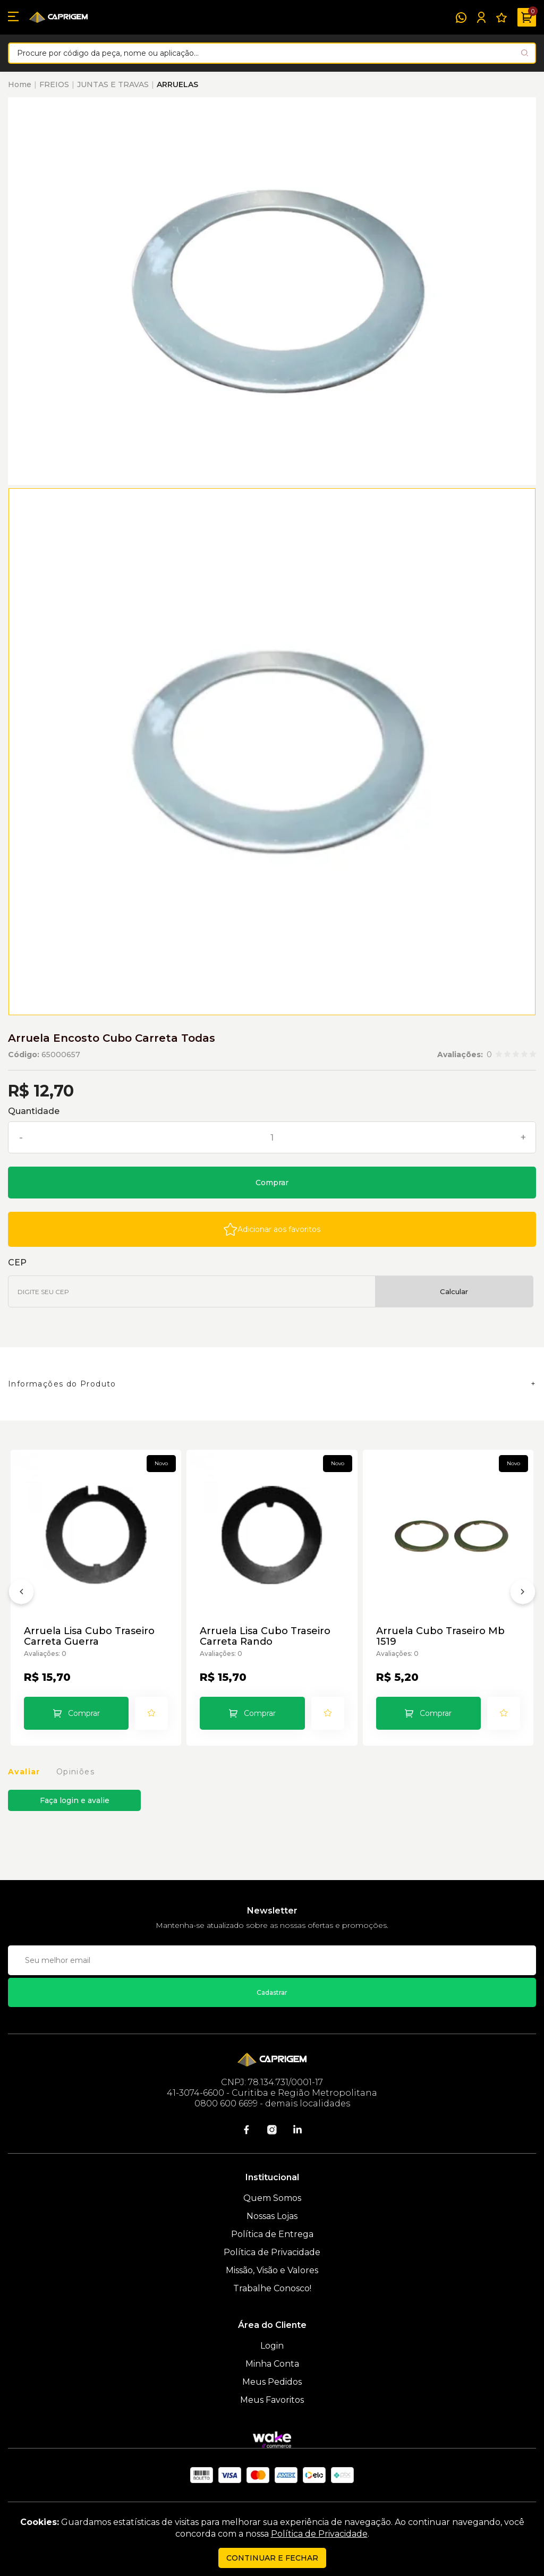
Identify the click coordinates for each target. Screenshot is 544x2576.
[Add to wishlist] (272, 1229)
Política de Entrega (272, 2234)
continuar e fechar (272, 2558)
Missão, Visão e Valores (272, 2270)
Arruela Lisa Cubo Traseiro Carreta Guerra (89, 1636)
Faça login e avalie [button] (74, 1800)
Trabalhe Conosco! (272, 2288)
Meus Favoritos (272, 2400)
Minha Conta (272, 2364)
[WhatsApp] (461, 17)
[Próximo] (522, 1593)
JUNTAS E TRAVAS (113, 84)
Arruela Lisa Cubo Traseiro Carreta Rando (265, 1636)
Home (19, 84)
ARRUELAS (177, 84)
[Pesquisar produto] (524, 52)
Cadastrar (272, 1992)
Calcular (454, 1291)
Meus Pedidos (272, 2382)
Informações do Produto (62, 1384)
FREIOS (54, 84)
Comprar (272, 1182)
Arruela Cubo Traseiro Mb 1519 (440, 1636)
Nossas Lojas (272, 2216)
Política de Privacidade (272, 2252)
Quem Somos (272, 2198)
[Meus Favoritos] (501, 17)
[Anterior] (21, 1593)
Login (272, 2346)
